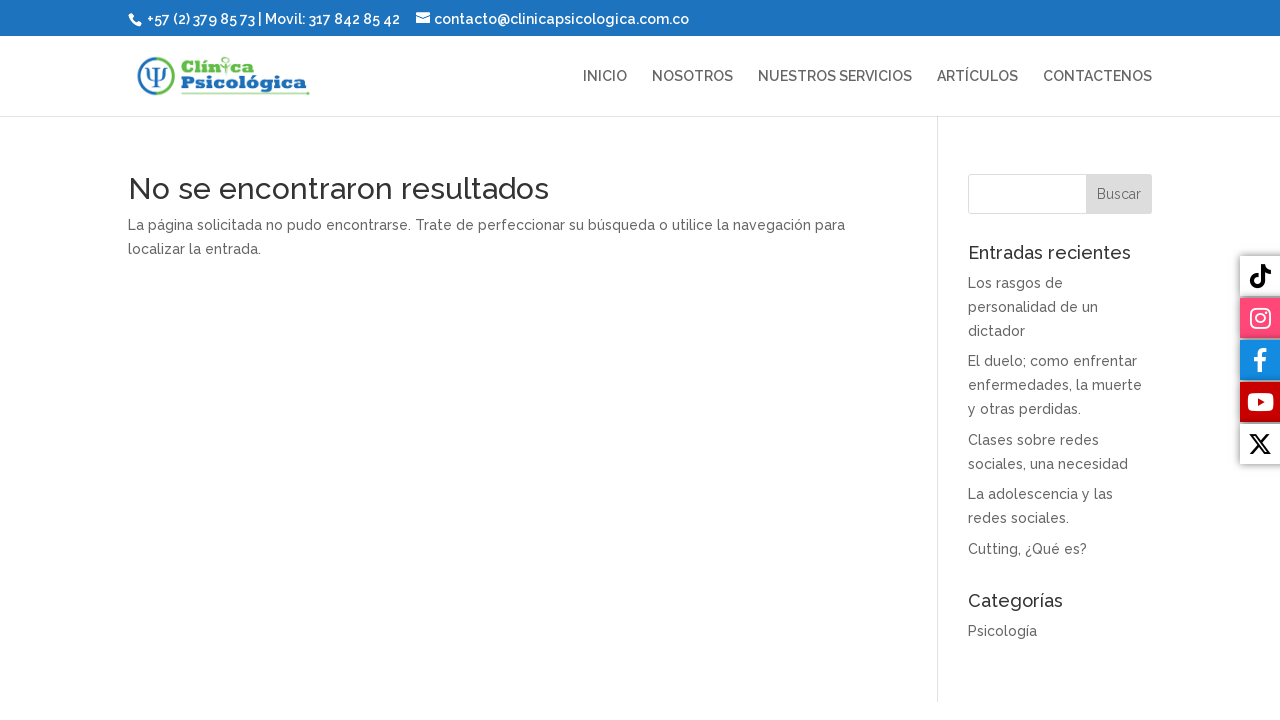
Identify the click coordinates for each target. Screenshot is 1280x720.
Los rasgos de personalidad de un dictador (1033, 307)
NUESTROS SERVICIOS (835, 76)
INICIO (605, 76)
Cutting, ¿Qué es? (1027, 549)
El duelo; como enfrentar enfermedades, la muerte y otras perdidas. (1055, 385)
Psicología (1002, 631)
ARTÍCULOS (977, 76)
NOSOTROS (692, 76)
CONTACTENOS (1097, 76)
